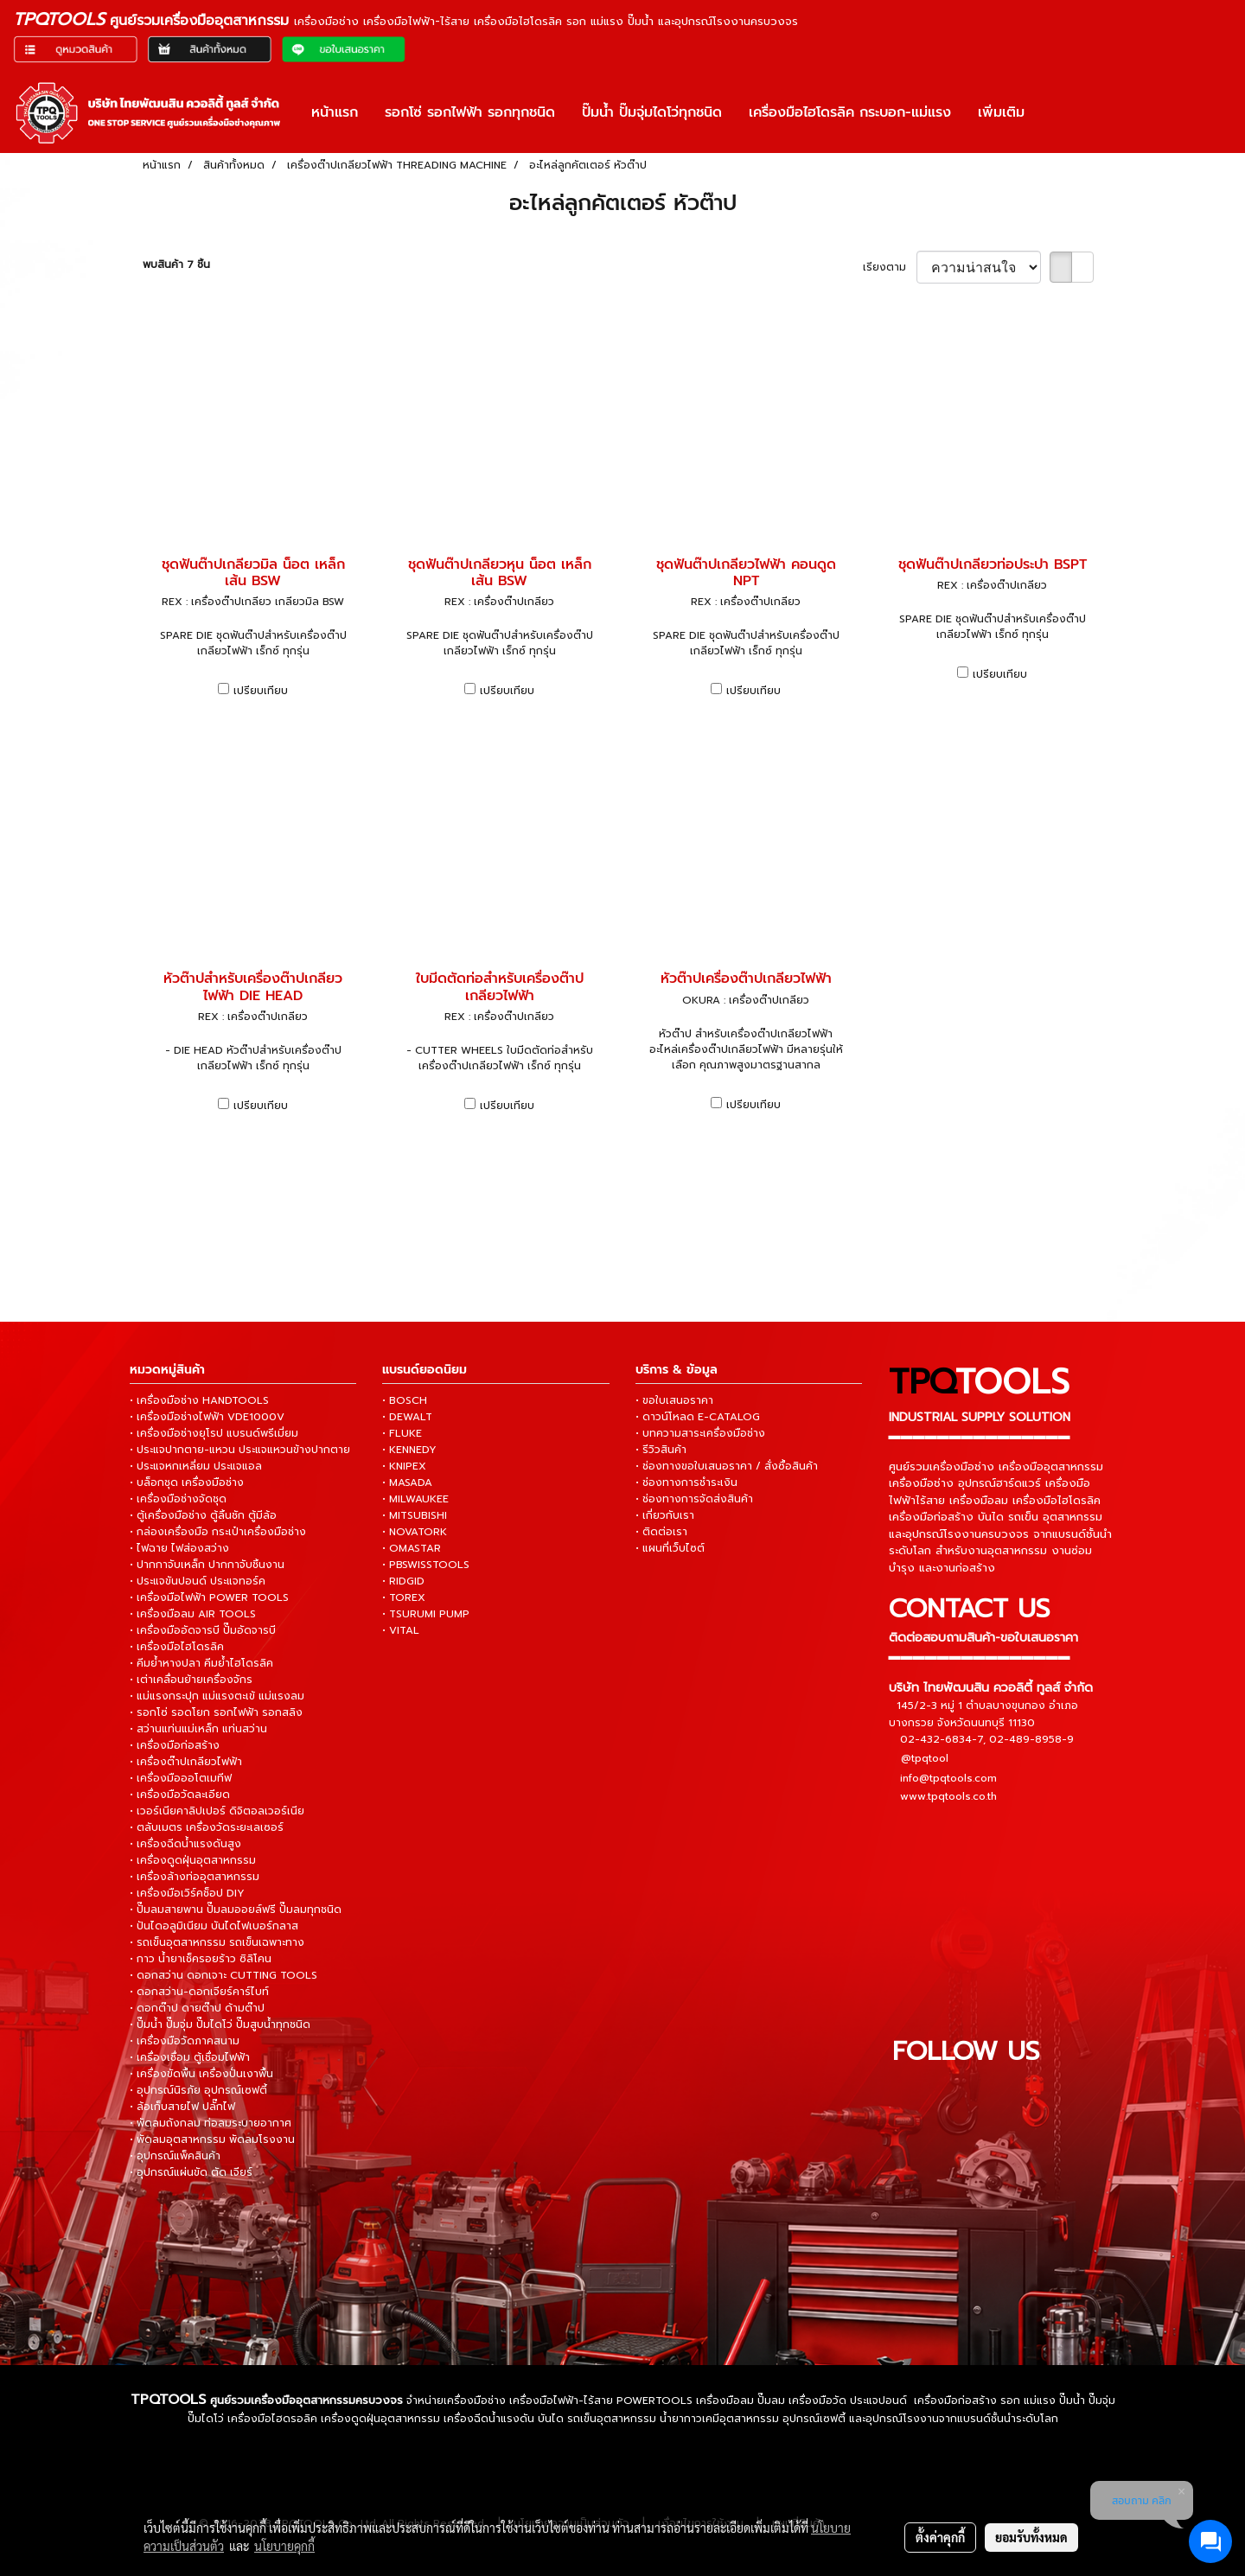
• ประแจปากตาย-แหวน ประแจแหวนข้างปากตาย (240, 1449)
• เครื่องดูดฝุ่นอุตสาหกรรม (193, 1860)
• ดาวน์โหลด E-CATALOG (697, 1417)
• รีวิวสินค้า (660, 1449)
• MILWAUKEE (415, 1499)
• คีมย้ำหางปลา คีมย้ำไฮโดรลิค (201, 1663)
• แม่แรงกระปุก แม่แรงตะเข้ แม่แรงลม (217, 1696)
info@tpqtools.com (948, 1778)
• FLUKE (402, 1433)
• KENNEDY (409, 1449)
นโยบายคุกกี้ (284, 2546)
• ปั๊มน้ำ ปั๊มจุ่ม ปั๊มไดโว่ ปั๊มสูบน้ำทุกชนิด (220, 2024)
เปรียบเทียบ (260, 690)
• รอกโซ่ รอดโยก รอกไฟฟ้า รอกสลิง (216, 1712)
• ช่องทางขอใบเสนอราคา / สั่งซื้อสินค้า (726, 1466)
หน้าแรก (334, 112)
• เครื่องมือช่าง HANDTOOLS (199, 1400)
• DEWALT (407, 1417)
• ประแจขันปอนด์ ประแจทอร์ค (197, 1581)
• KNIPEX (404, 1466)
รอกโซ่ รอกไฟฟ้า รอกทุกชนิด (470, 112)
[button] (1053, 112)
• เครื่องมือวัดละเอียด (180, 1794)
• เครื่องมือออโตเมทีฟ (181, 1778)
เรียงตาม (889, 267)
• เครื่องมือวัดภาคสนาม (184, 2041)
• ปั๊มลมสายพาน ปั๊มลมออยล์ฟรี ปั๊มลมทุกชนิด (236, 1909)
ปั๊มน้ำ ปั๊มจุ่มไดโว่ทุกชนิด (652, 112)
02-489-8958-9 (1031, 1739)
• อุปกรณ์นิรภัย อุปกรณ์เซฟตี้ (198, 2090)
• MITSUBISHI (414, 1515)
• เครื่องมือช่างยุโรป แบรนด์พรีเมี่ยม (214, 1433)
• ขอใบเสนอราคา (674, 1400)
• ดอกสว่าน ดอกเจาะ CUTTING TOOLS (223, 1975)
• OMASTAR (411, 1548)
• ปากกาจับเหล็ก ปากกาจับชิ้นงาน (207, 1564)
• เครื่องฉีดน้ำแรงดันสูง (185, 1844)
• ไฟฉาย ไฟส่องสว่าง (179, 1548)
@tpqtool (924, 1758)
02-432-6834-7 (941, 1739)
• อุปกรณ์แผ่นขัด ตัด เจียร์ (191, 2172)
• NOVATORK (414, 1532)
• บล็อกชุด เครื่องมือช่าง (187, 1482)
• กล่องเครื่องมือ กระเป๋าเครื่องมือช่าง (218, 1532)
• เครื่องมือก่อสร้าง (175, 1745)
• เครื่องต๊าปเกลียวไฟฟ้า (186, 1761)
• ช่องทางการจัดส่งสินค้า (694, 1499)
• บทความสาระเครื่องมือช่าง (700, 1433)
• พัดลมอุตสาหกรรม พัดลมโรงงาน (212, 2139)
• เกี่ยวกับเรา (664, 1515)
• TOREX (403, 1597)
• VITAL (400, 1630)
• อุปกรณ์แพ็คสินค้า (175, 2156)
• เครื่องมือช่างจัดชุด (178, 1499)
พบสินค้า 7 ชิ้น (176, 264)
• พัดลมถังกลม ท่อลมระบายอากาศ (210, 2123)
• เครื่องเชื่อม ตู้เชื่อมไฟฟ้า (190, 2057)
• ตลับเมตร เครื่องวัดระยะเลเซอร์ (207, 1827)
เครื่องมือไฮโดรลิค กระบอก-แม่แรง (850, 112)
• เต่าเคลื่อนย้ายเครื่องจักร (191, 1679)
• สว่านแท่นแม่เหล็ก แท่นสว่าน (198, 1729)
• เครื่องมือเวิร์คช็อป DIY (187, 1893)
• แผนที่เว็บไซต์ (670, 1548)
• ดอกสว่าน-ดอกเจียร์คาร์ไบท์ (199, 1991)
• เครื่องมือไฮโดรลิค (177, 1647)
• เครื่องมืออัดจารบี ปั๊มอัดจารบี (203, 1630)
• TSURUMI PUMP (425, 1614)
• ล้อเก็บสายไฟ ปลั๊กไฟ (182, 2106)
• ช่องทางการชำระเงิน (686, 1482)
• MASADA (407, 1482)
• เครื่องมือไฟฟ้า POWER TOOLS (209, 1597)
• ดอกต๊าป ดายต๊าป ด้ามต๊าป (197, 2008)
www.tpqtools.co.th (948, 1796)
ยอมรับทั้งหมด (1031, 2537)
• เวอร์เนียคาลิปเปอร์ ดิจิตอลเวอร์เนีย (217, 1811)
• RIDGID (403, 1581)
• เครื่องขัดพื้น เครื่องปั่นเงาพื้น (201, 2074)
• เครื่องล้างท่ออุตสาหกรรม (194, 1876)
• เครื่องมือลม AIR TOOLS (193, 1614)
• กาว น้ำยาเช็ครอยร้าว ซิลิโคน (200, 1959)
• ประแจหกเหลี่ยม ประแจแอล (196, 1466)
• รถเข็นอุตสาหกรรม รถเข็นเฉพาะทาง (217, 1942)
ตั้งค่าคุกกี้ (940, 2537)
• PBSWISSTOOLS (425, 1564)
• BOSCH (404, 1400)
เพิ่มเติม (1001, 112)
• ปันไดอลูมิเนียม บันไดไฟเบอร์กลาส (214, 1926)
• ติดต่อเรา (661, 1532)
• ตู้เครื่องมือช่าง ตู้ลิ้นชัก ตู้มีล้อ (203, 1515)
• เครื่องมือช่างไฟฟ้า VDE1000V (207, 1417)
